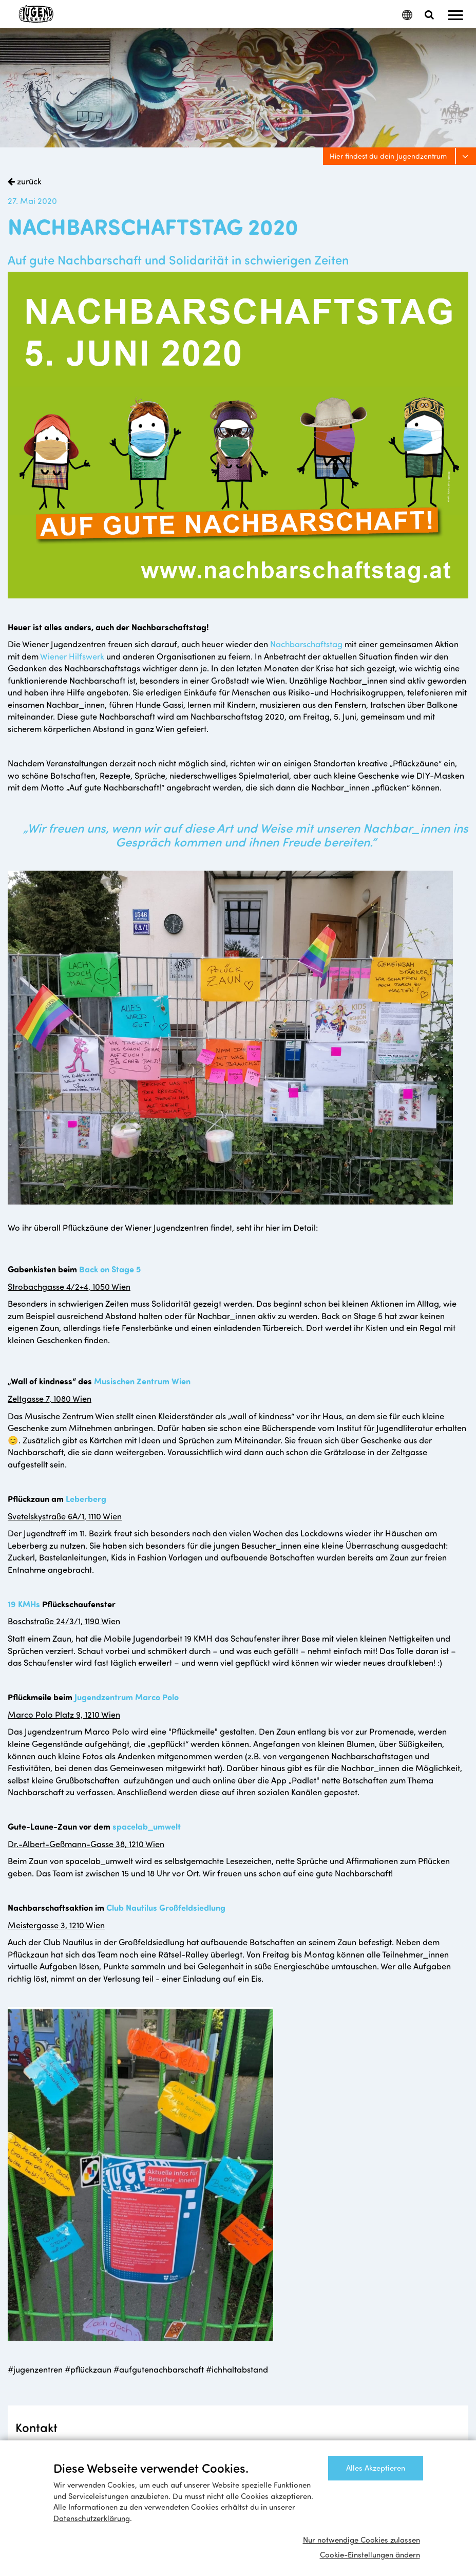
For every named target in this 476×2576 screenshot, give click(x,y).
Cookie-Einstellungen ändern (370, 2554)
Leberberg (86, 1498)
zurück (28, 180)
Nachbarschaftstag (307, 643)
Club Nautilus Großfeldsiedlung (165, 1907)
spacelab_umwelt (146, 1826)
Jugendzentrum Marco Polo (126, 1696)
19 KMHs (24, 1603)
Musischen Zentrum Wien (142, 1380)
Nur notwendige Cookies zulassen (361, 2539)
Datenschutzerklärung (91, 2518)
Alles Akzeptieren (375, 2467)
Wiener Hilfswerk (72, 656)
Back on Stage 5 (110, 1268)
